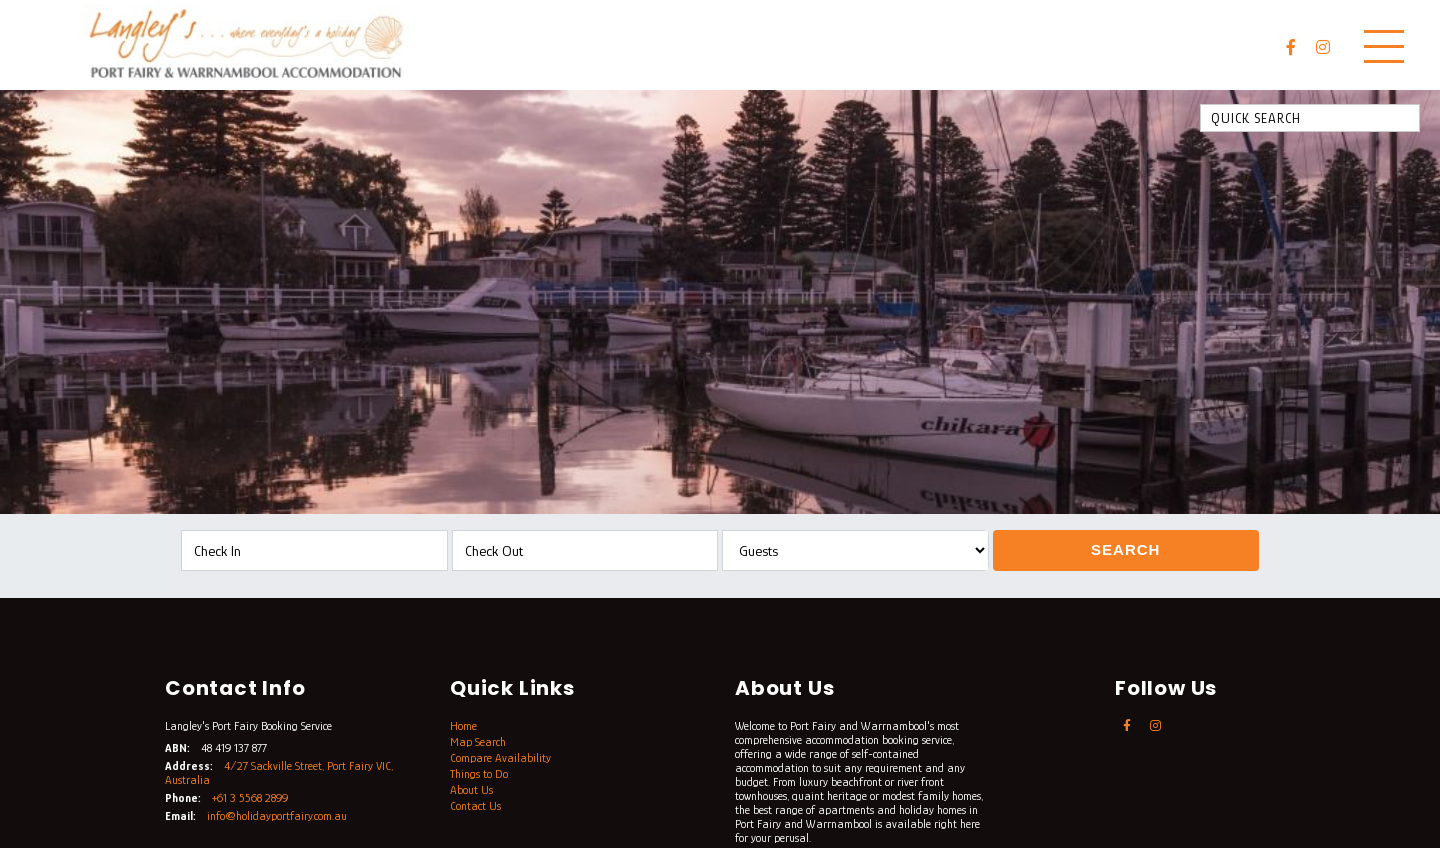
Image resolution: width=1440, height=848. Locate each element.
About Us (471, 790)
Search (1125, 549)
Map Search (478, 742)
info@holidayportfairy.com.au (277, 816)
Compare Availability (500, 758)
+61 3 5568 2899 (250, 798)
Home (463, 726)
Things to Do (479, 774)
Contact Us (475, 806)
